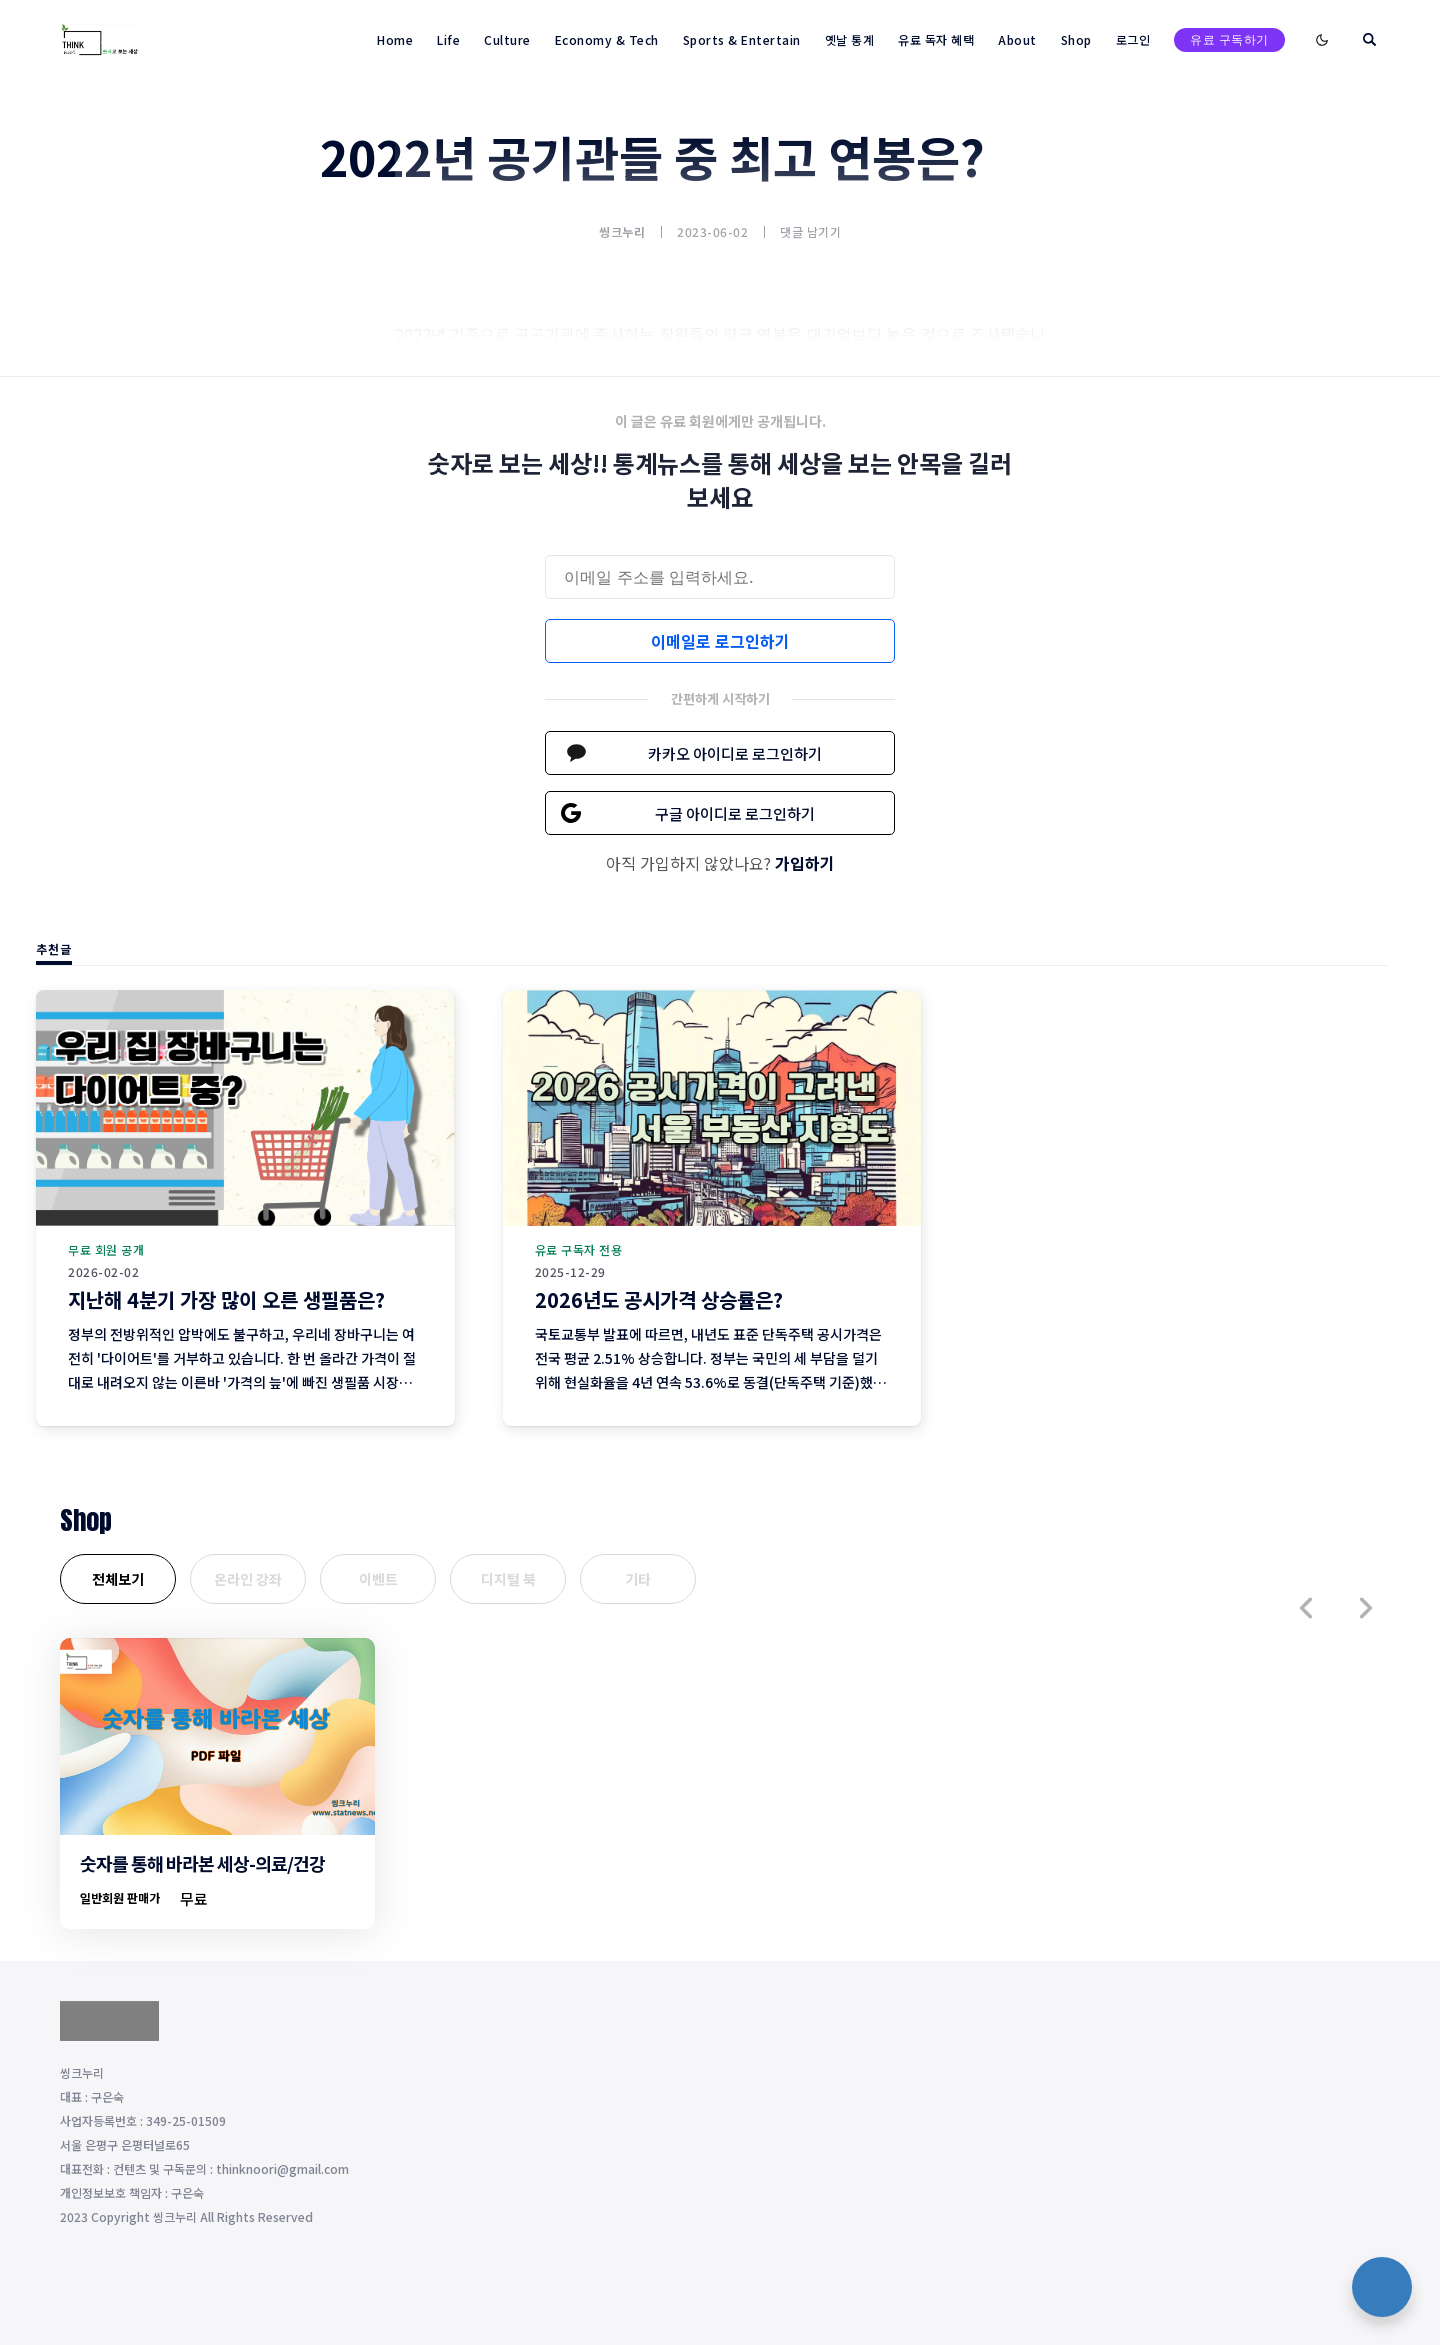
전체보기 (118, 1579)
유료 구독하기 (1229, 39)
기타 (638, 1579)
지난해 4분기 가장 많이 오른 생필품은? (226, 1299)
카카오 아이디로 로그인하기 (735, 753)
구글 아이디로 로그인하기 (735, 813)
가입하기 (805, 863)
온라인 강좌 (248, 1579)
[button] (1306, 1608)
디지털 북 (508, 1579)
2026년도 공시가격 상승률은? (659, 1299)
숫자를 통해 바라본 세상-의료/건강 (202, 1863)
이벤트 (378, 1579)
